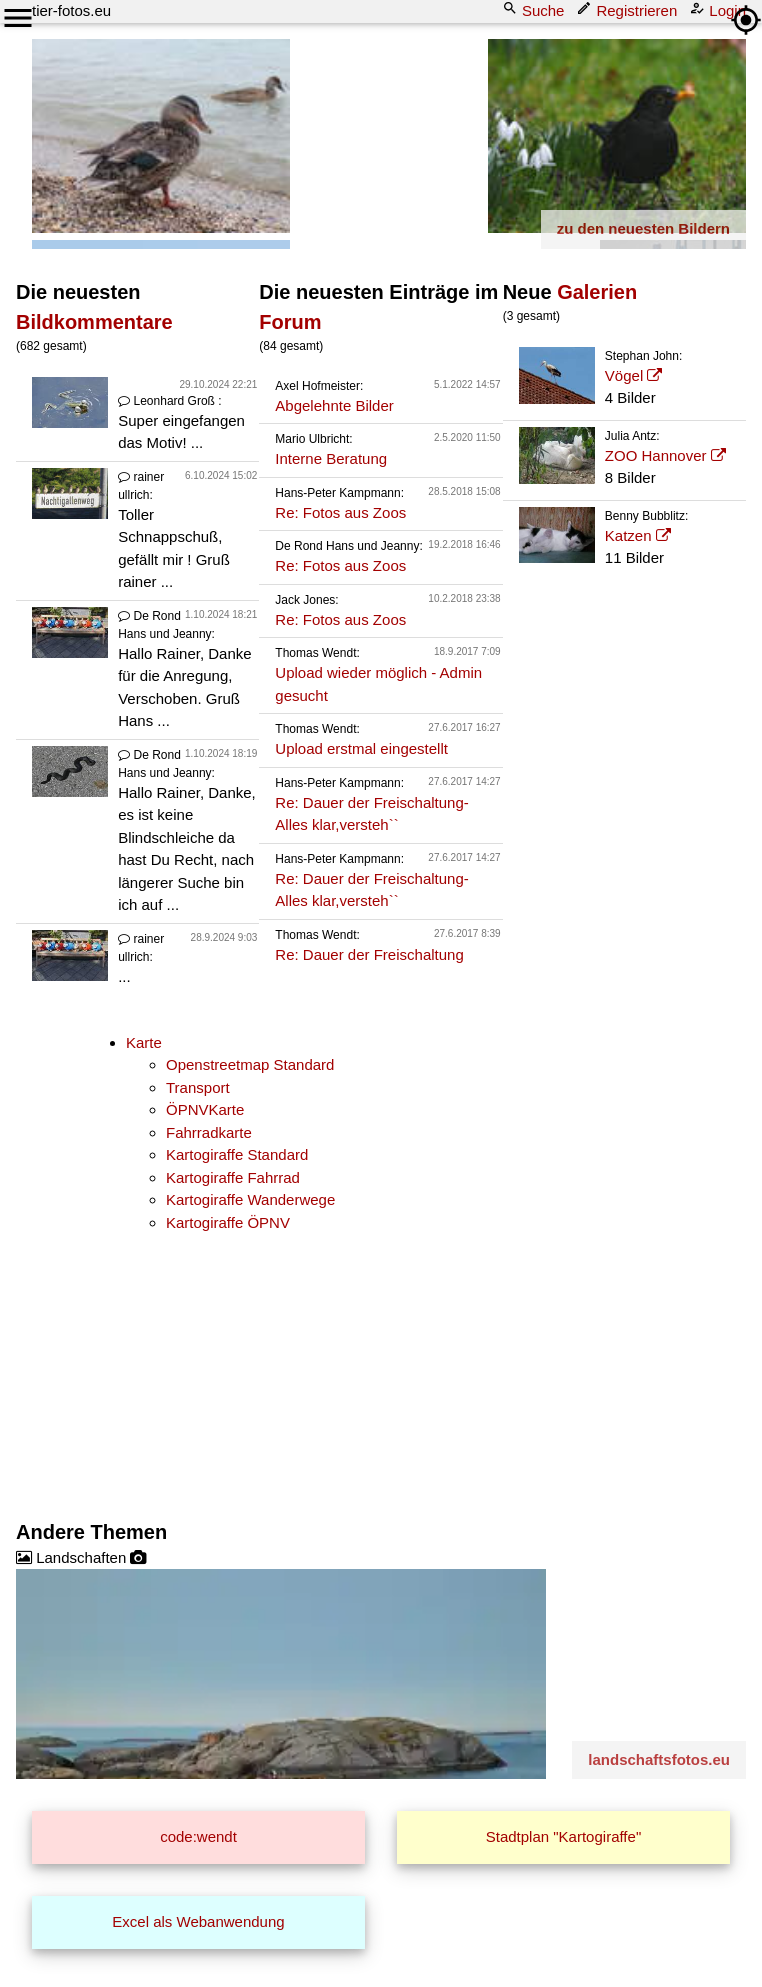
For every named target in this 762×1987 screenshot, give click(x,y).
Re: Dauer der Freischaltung (369, 954)
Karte (144, 1042)
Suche (535, 9)
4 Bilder (631, 377)
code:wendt (198, 1836)
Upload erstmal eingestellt (361, 748)
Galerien (597, 292)
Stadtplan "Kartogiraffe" (563, 1836)
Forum (290, 322)
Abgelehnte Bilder (334, 405)
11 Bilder (631, 537)
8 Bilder (631, 457)
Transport (198, 1087)
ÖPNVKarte (205, 1109)
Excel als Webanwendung (198, 1921)
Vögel (624, 375)
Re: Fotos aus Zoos (340, 512)
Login (719, 9)
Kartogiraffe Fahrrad (233, 1177)
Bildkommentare (94, 322)
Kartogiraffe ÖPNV (228, 1222)
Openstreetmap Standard (250, 1064)
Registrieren (628, 9)
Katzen (628, 535)
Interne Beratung (331, 458)
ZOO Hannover (656, 455)
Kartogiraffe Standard (237, 1154)
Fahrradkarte (209, 1132)
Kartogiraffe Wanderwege (250, 1199)
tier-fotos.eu (71, 10)
